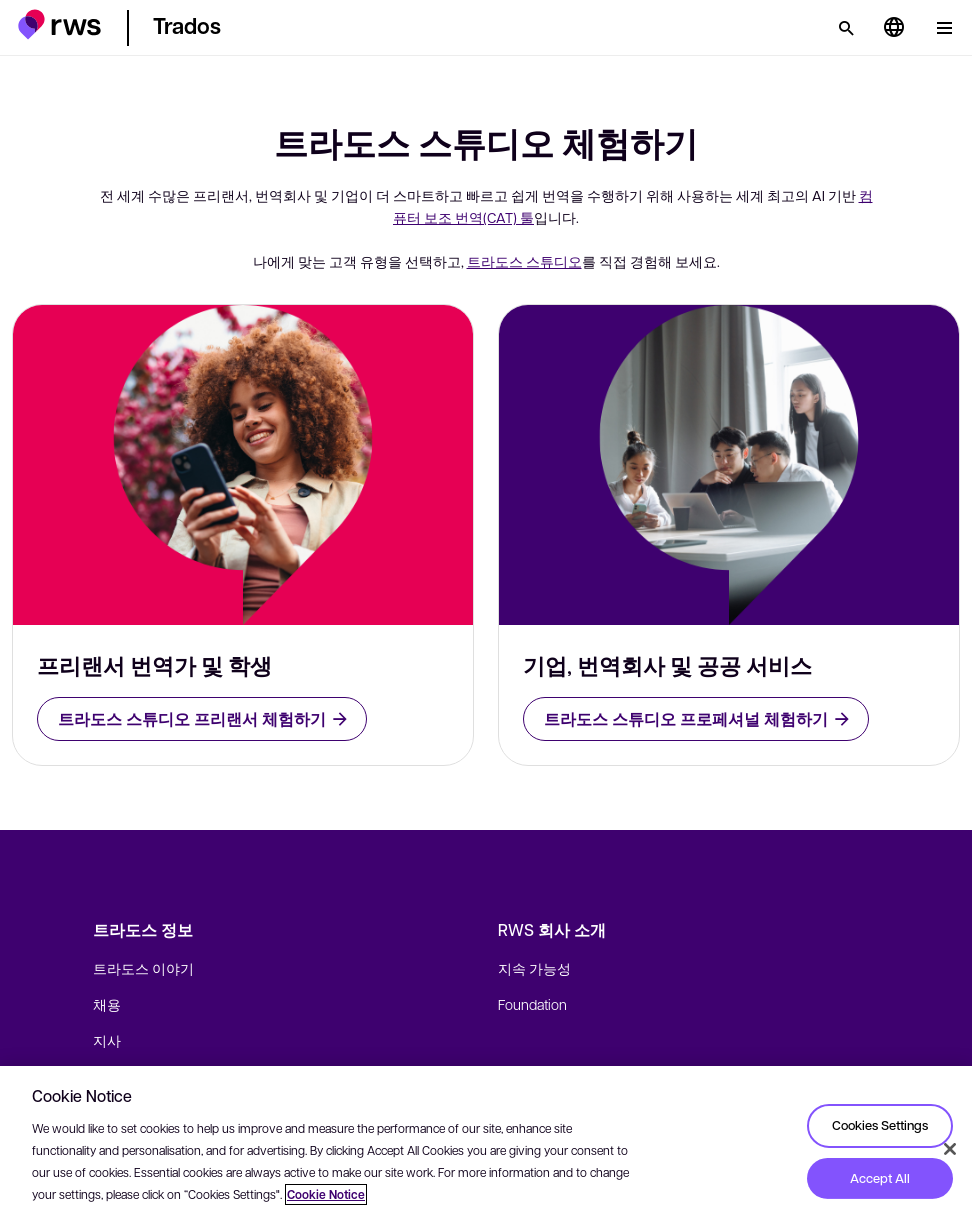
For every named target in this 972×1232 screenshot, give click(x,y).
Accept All (880, 1178)
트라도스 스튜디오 (524, 261)
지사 (107, 1040)
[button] (59, 24)
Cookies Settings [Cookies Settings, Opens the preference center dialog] (880, 1125)
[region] (486, 1149)
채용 (107, 1004)
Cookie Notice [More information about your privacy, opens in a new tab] (326, 1194)
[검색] (846, 28)
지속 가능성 (534, 968)
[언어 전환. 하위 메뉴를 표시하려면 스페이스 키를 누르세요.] (894, 28)
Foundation (532, 1004)
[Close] (950, 1149)
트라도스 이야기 (143, 968)
